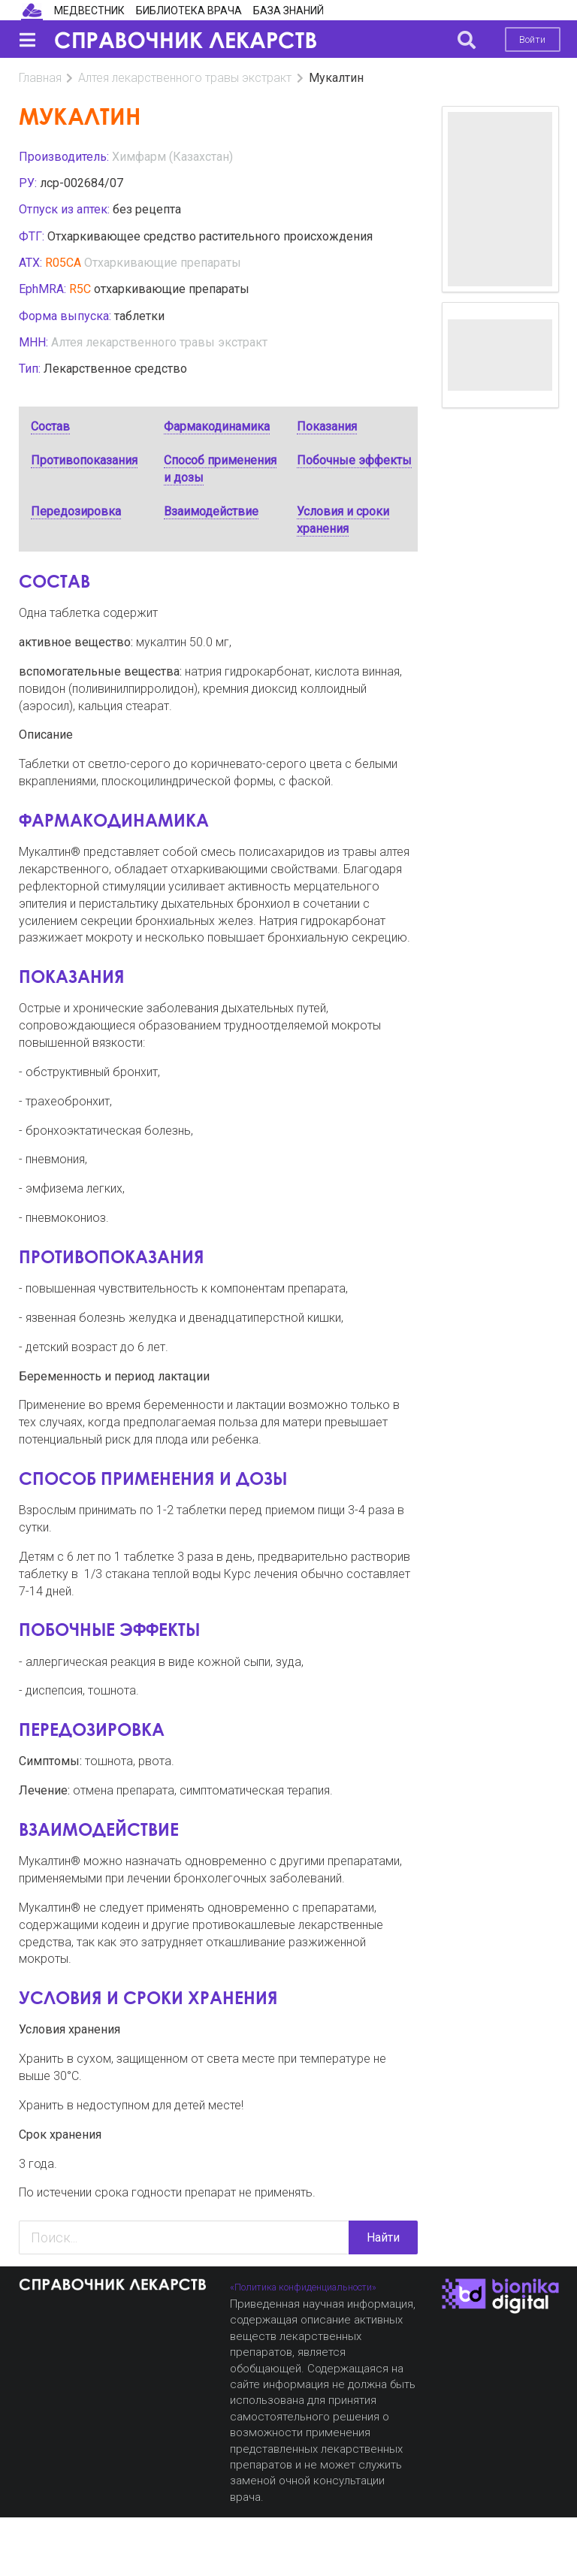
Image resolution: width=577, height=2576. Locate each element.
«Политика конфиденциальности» (303, 2287)
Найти (383, 2237)
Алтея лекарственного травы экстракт (185, 78)
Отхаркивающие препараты (162, 262)
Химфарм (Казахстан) (172, 157)
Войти (532, 39)
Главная (40, 78)
